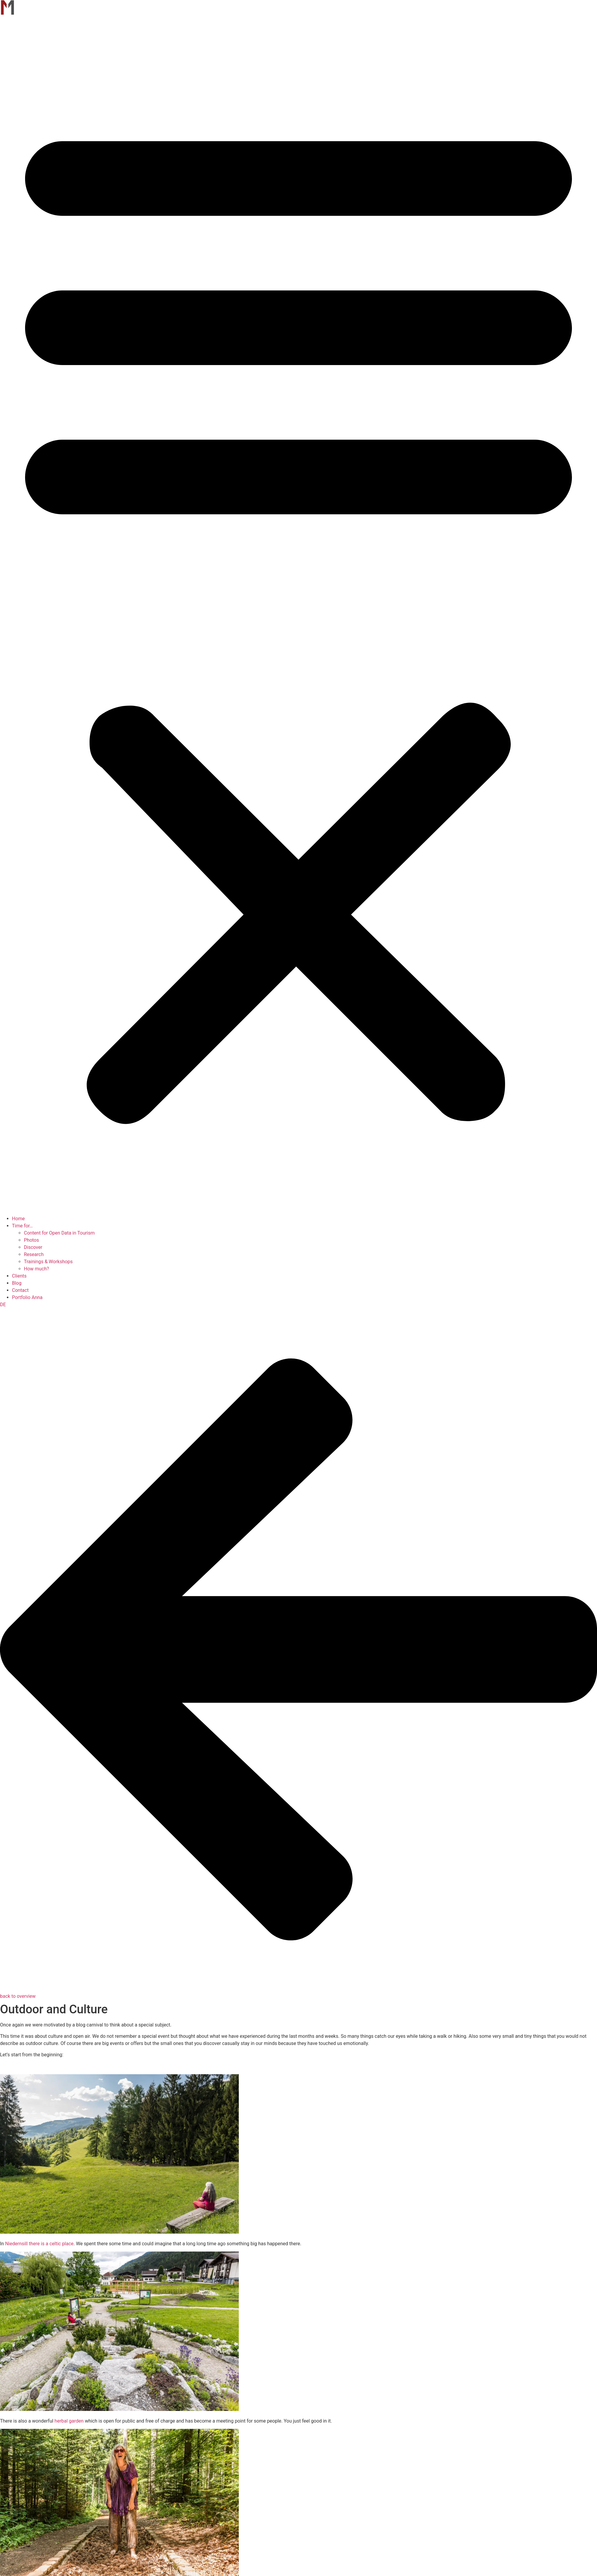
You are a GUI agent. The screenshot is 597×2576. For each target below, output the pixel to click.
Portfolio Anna (27, 1297)
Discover (33, 1247)
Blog (16, 1283)
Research (34, 1254)
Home (18, 1218)
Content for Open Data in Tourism (59, 1233)
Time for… (22, 1226)
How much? (36, 1269)
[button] (298, 616)
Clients (19, 1276)
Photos (31, 1240)
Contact (20, 1290)
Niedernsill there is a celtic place (39, 2243)
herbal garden (69, 2421)
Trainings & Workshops (48, 1261)
